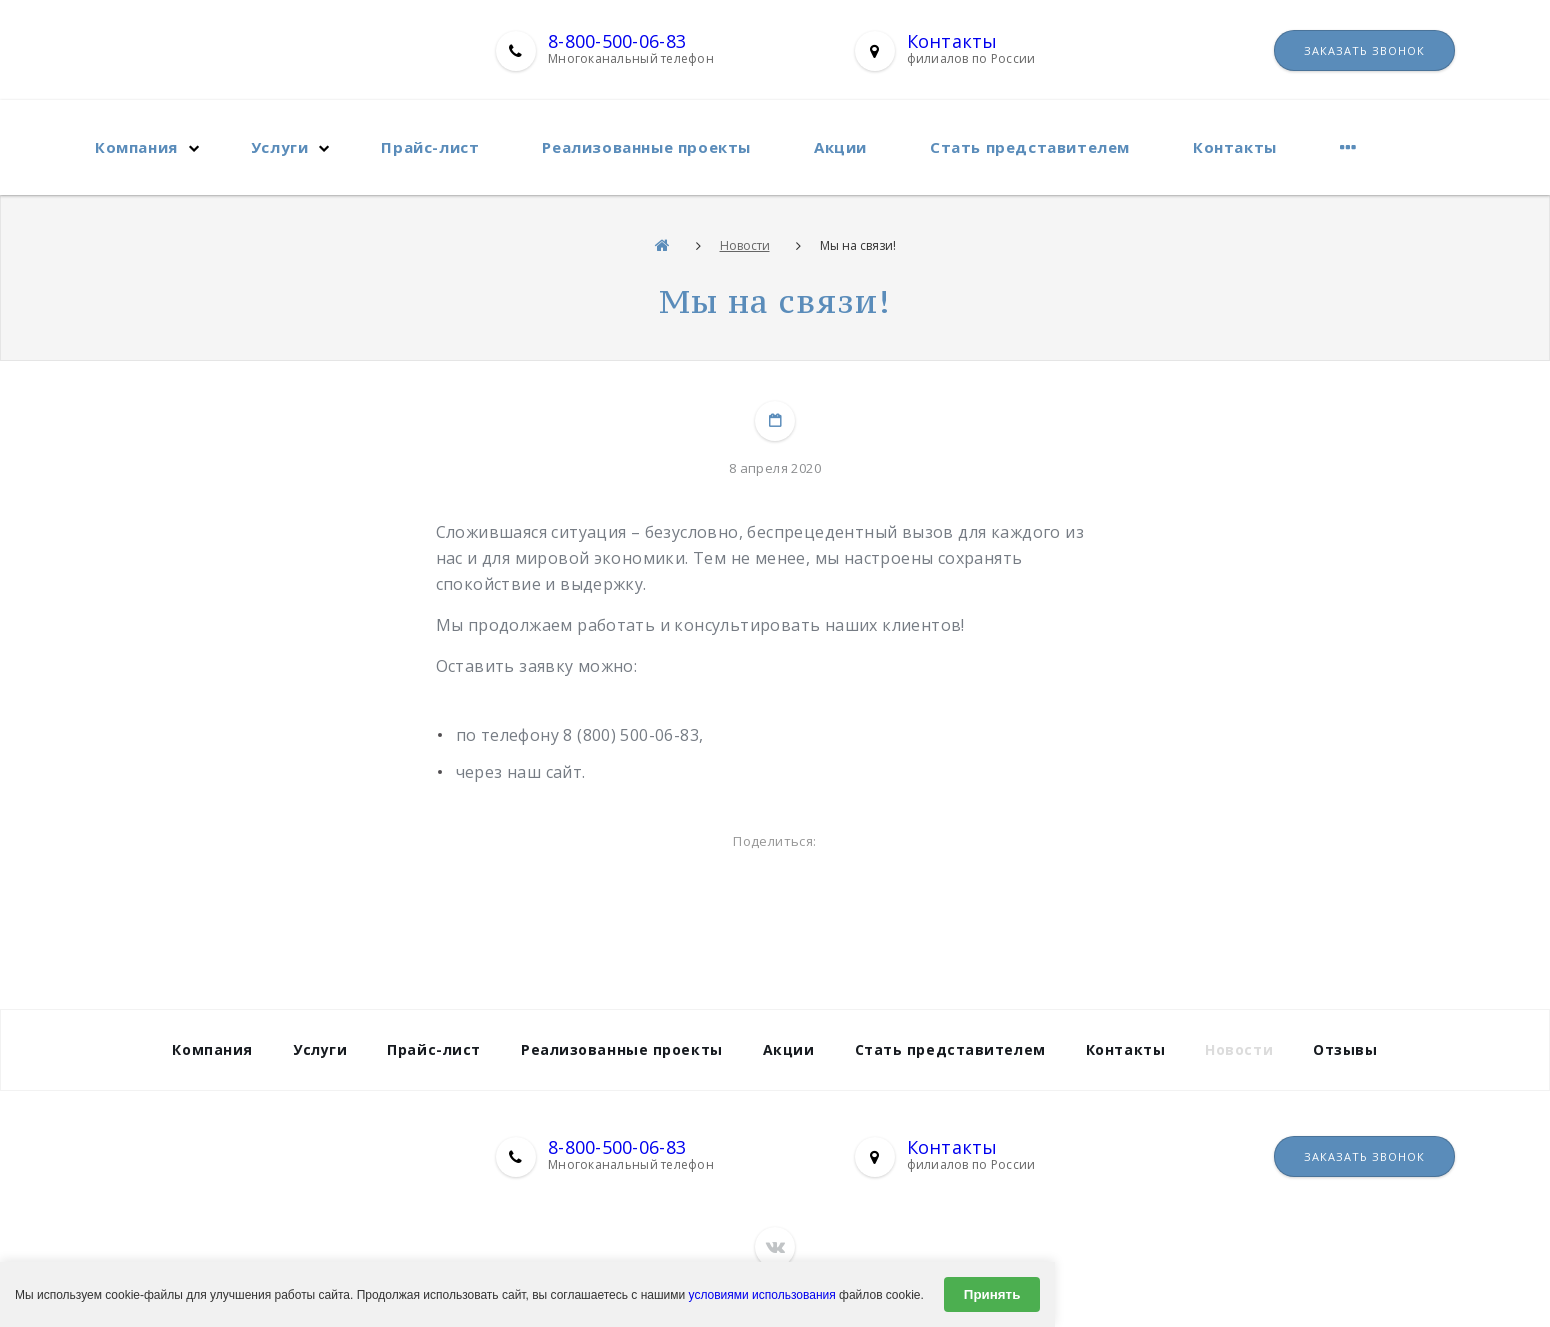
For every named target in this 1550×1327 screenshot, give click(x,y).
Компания (136, 147)
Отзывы (1345, 1049)
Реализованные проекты (646, 147)
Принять (992, 1294)
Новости (745, 245)
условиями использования (762, 1295)
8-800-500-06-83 (617, 41)
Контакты (952, 41)
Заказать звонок (1364, 50)
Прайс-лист (430, 147)
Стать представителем (1030, 147)
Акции (840, 147)
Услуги (280, 147)
